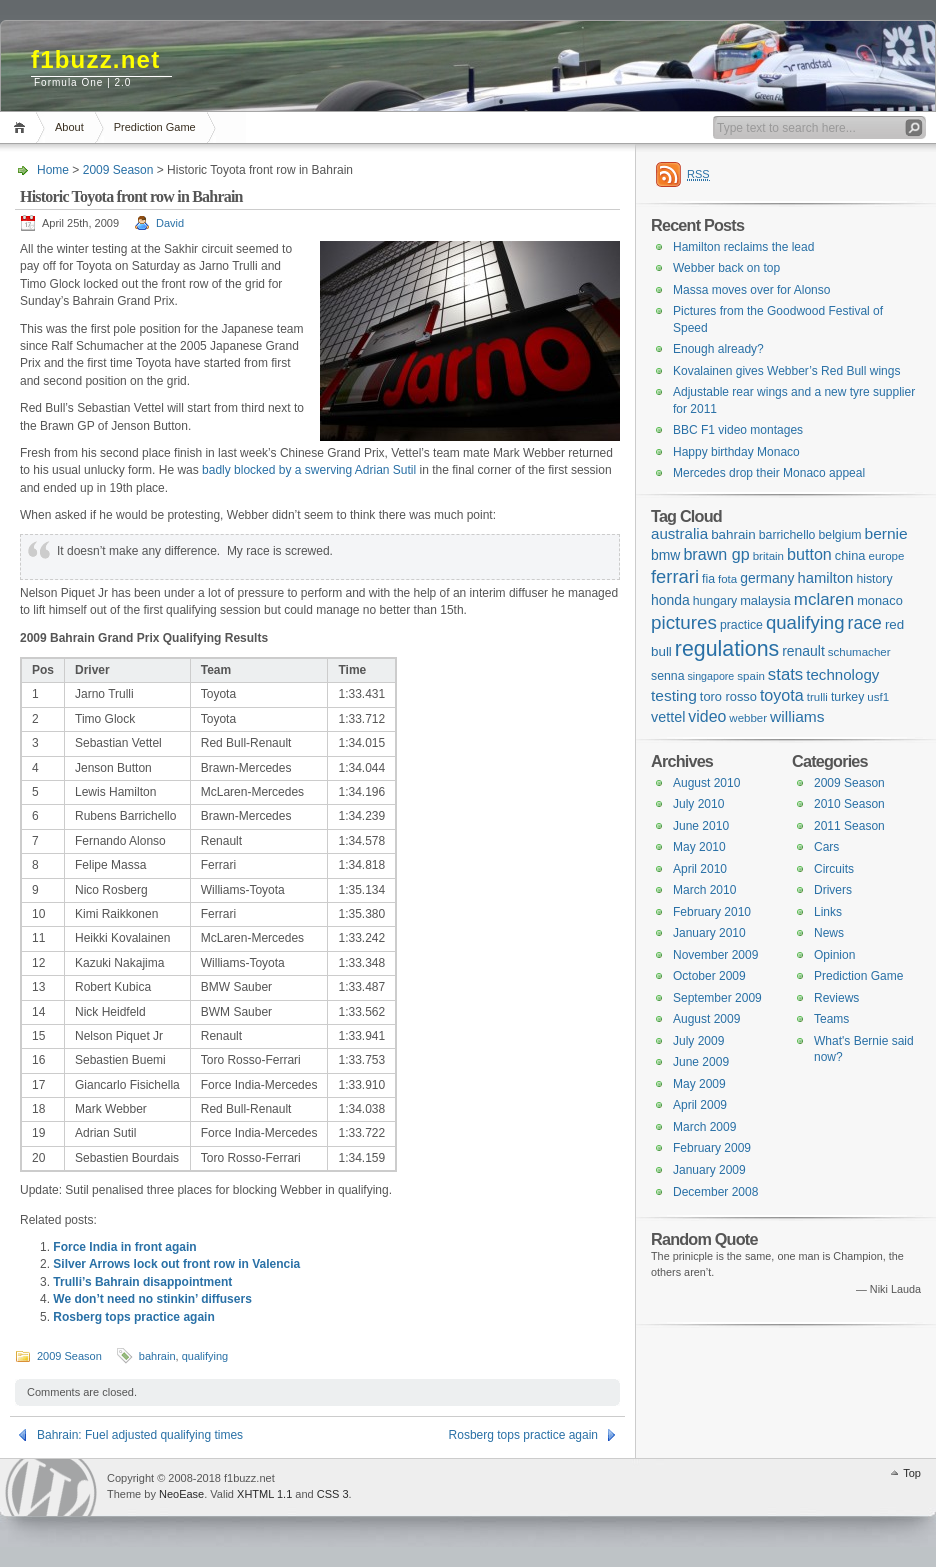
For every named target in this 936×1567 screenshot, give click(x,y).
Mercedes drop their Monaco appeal (769, 473)
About (69, 127)
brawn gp (716, 554)
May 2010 (699, 847)
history (874, 579)
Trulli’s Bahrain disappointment (142, 1282)
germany (767, 578)
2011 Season (849, 826)
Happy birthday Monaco (736, 452)
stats (785, 674)
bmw (665, 555)
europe (887, 556)
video (707, 716)
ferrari (675, 576)
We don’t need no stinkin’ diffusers (152, 1299)
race (865, 623)
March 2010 (704, 890)
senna (667, 676)
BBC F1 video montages (738, 430)
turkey (847, 697)
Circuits (834, 869)
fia (708, 579)
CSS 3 (333, 1494)
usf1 (878, 697)
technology (842, 674)
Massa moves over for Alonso (751, 290)
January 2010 (709, 933)
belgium (839, 535)
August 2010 (706, 783)
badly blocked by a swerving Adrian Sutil (309, 470)
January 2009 (709, 1170)
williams (797, 716)
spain (751, 676)
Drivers (833, 890)
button (809, 554)
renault (803, 651)
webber (748, 718)
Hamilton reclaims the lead (743, 247)
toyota (782, 695)
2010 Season (849, 804)
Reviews (836, 998)
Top (912, 1473)
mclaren (824, 599)
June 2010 (701, 826)
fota (727, 579)
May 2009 (699, 1084)
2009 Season (118, 170)
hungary (715, 601)
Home (22, 127)
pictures (684, 622)
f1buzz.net (95, 59)
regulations (727, 649)
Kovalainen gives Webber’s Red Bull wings (786, 371)
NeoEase (181, 1494)
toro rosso (728, 696)
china (850, 555)
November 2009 (715, 955)
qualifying (205, 1356)
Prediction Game (155, 127)
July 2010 (698, 804)
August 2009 (706, 1019)
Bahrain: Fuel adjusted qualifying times (140, 1435)
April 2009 (700, 1105)
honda (670, 600)
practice (741, 625)
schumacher (859, 652)
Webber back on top (726, 268)
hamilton (825, 578)
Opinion (834, 955)
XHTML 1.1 (264, 1494)
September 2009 (717, 998)
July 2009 (698, 1041)
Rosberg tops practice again (133, 1317)
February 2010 (712, 912)
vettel (668, 717)
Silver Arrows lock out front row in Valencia (176, 1264)
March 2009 (704, 1127)
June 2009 (701, 1062)
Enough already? (718, 349)
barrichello (787, 535)
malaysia (765, 600)
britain (768, 556)
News (829, 933)
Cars (826, 847)
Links (828, 912)
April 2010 (700, 869)
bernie (886, 533)
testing (674, 695)
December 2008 (715, 1192)
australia (679, 533)
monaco (880, 600)
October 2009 (709, 976)
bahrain (157, 1356)
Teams (831, 1019)
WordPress (51, 1487)
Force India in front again (124, 1247)
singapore (710, 676)
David (170, 223)
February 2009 (712, 1148)
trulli (817, 697)
